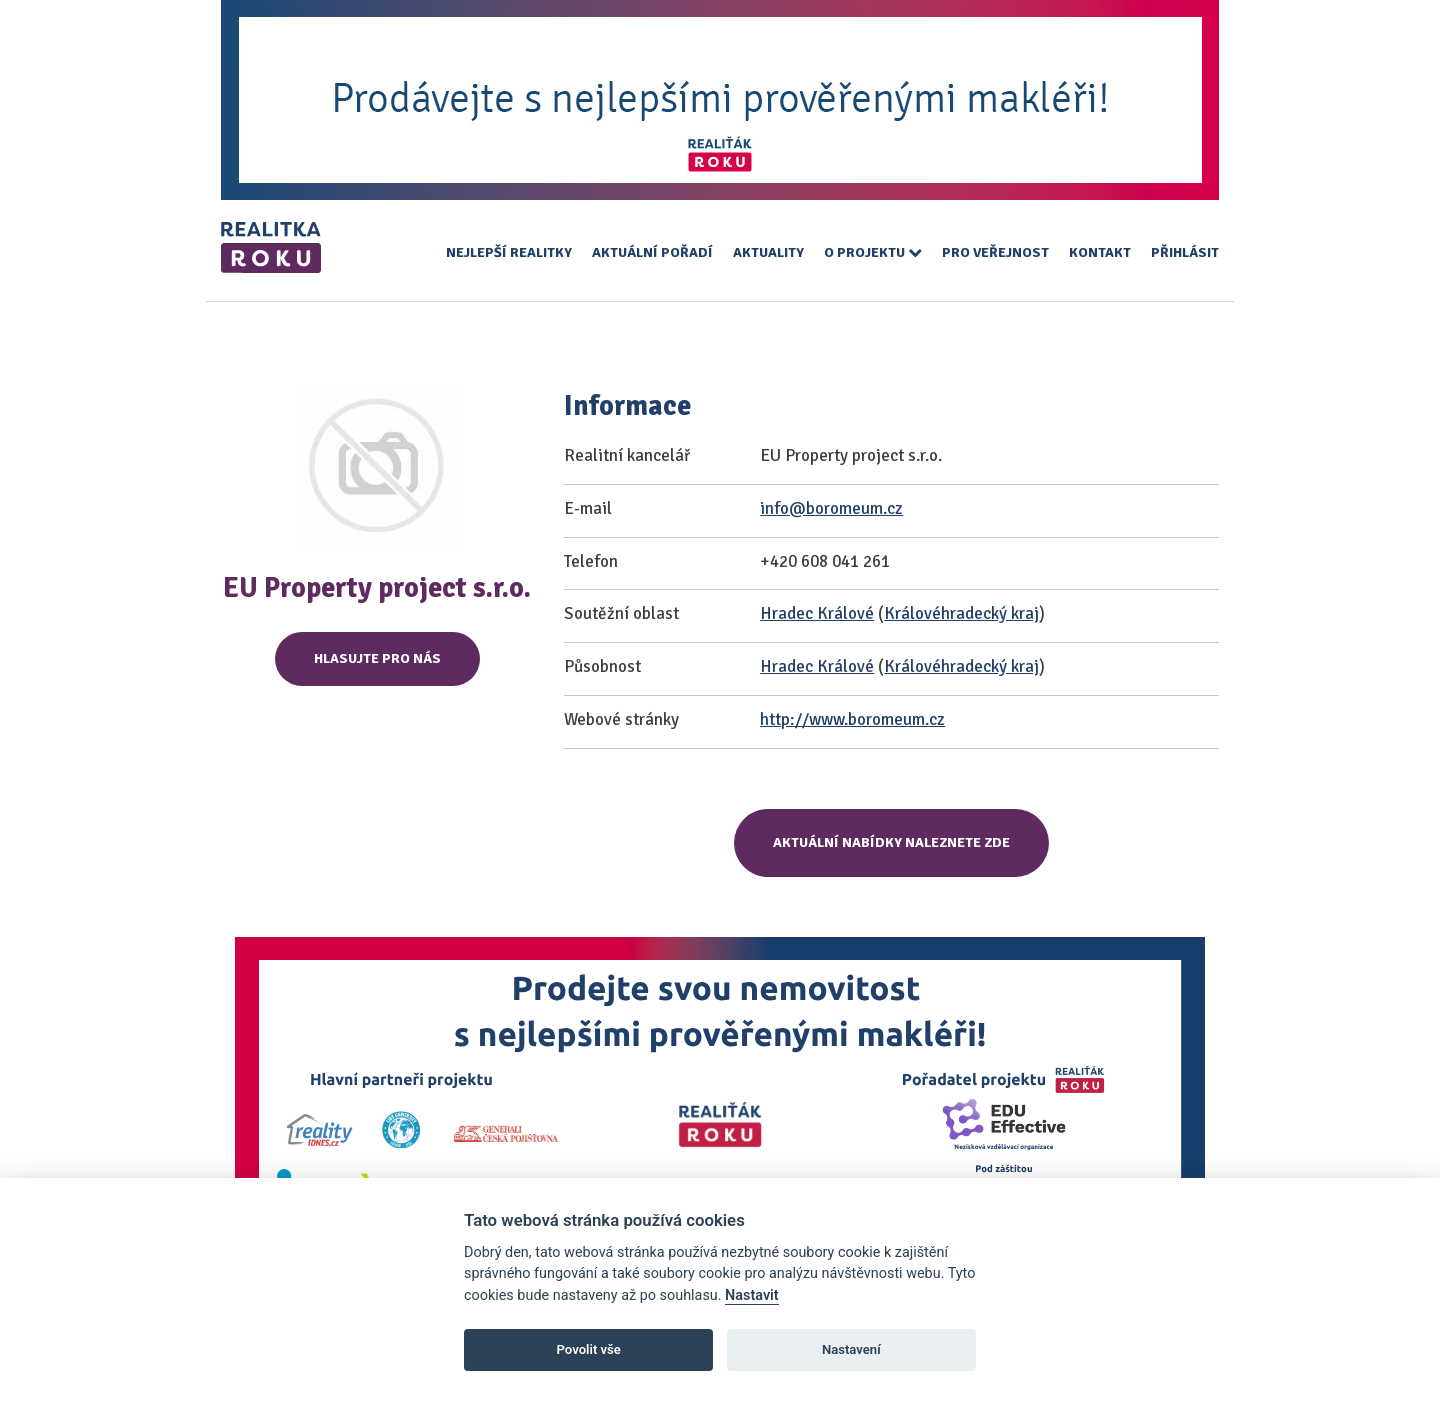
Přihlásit (1185, 252)
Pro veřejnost (995, 252)
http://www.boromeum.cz (852, 719)
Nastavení (851, 1349)
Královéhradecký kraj (961, 613)
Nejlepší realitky (509, 252)
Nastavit (752, 1295)
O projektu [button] (873, 252)
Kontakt (1100, 252)
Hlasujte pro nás (377, 658)
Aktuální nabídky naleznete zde (891, 842)
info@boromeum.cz (831, 508)
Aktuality (768, 252)
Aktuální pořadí (652, 252)
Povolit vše (589, 1349)
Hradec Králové (817, 613)
